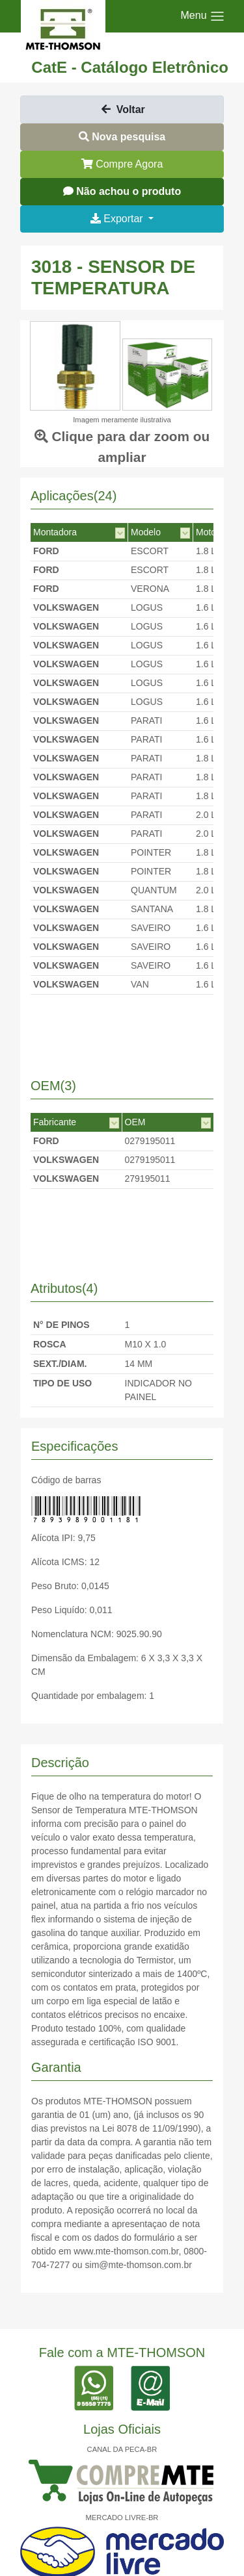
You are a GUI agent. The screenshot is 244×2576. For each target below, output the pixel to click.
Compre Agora (122, 164)
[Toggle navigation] (203, 16)
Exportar (118, 218)
